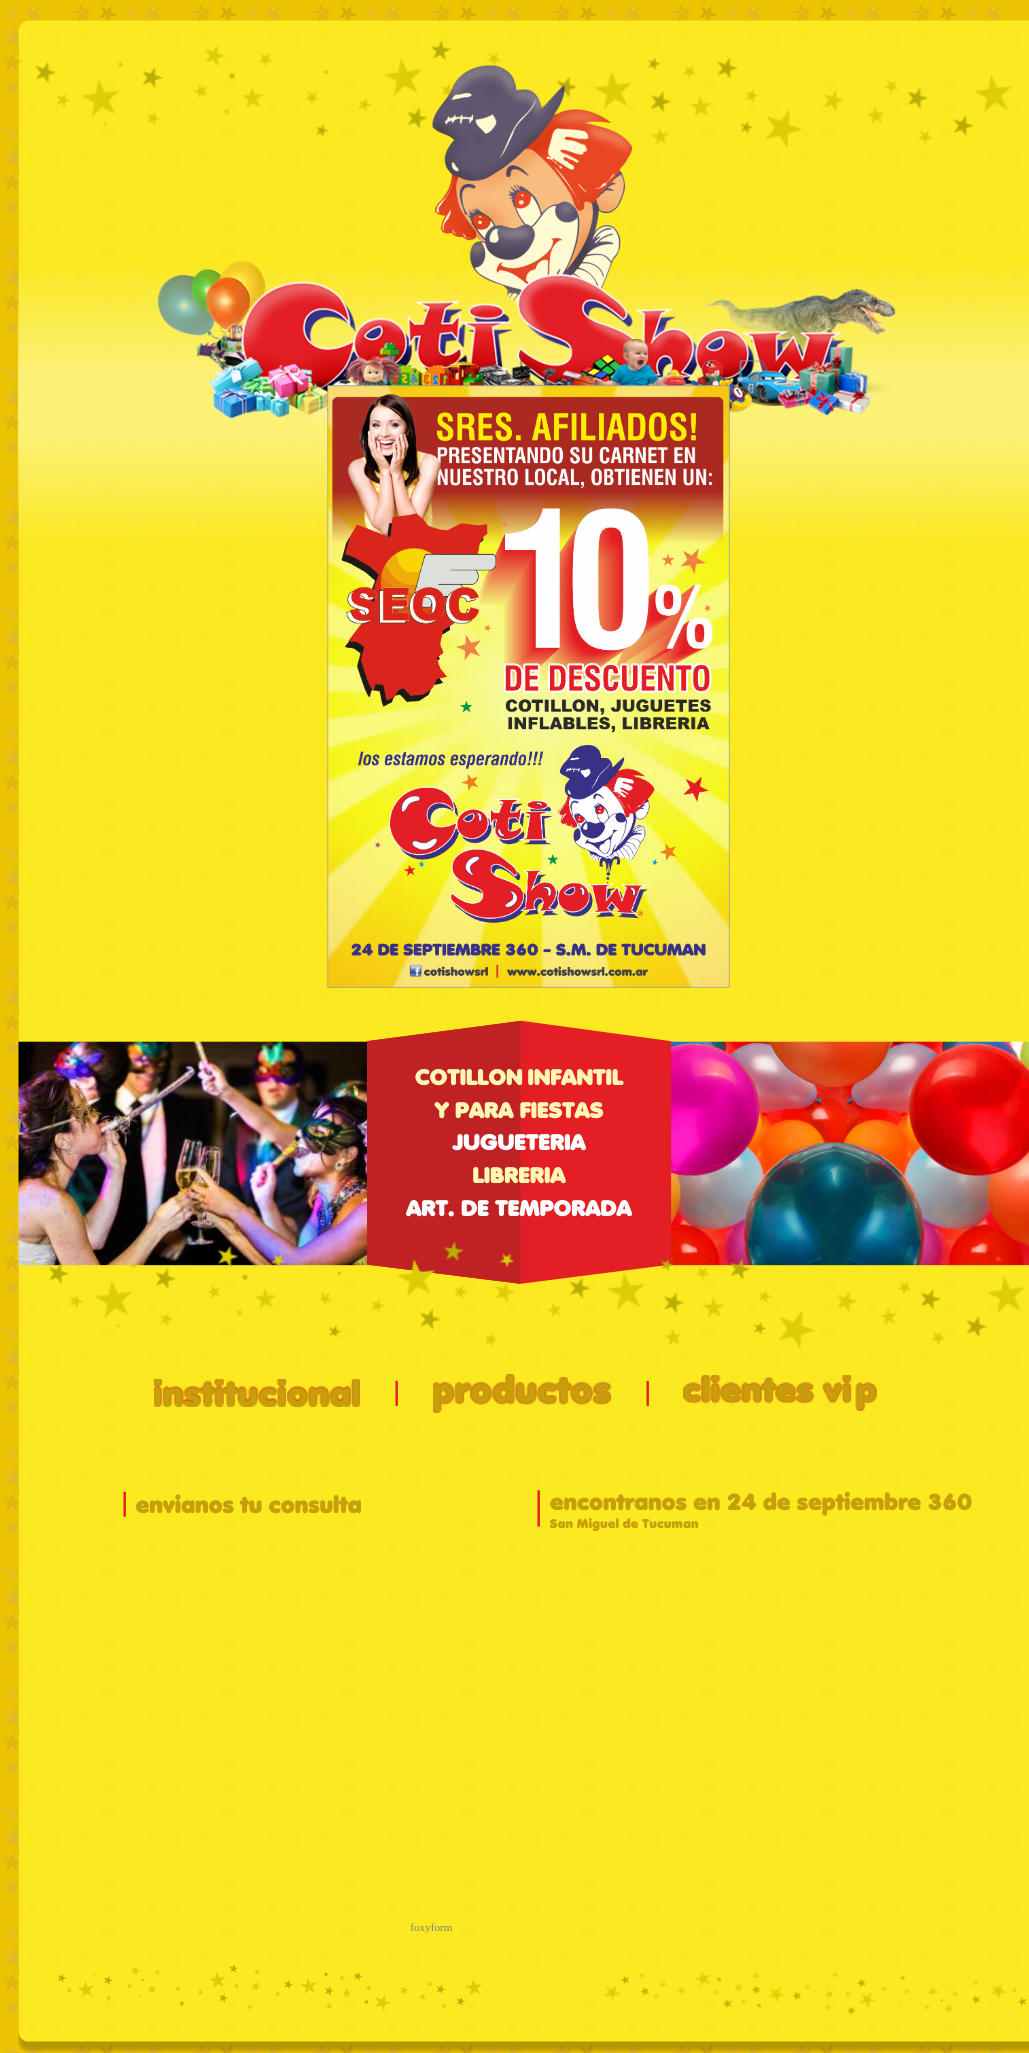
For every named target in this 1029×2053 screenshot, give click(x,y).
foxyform (431, 1927)
